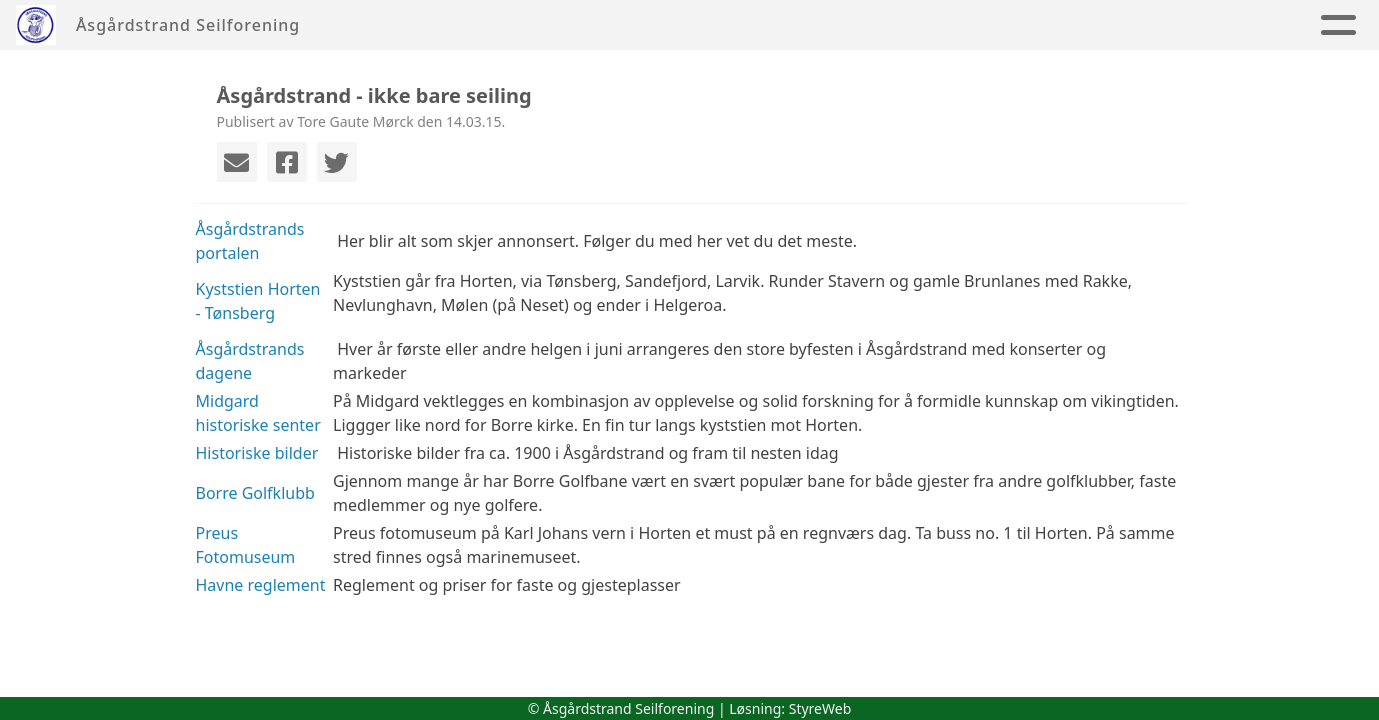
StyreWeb (820, 708)
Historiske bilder (257, 453)
